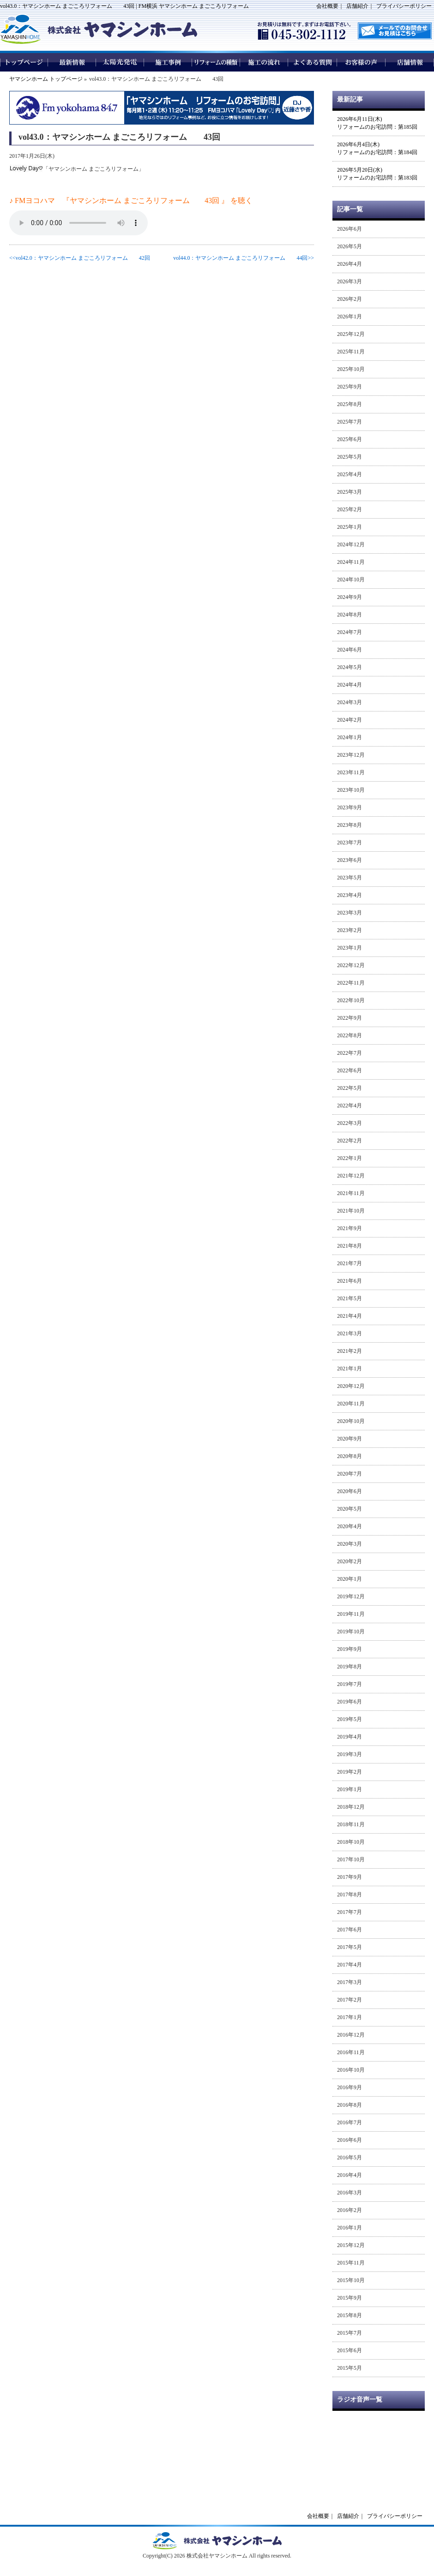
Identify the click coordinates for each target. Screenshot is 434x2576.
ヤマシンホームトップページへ (217, 2541)
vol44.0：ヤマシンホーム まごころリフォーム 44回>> (243, 258)
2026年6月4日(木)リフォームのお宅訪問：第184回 (377, 148)
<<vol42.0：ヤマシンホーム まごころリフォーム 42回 (79, 258)
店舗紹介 (357, 6)
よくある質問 (313, 62)
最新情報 (72, 62)
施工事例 (168, 62)
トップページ (24, 62)
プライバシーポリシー (404, 6)
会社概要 (327, 6)
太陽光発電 (120, 62)
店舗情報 (410, 62)
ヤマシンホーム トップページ (46, 79)
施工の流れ (264, 62)
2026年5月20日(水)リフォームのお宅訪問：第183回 (377, 174)
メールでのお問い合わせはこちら (395, 31)
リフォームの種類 (216, 62)
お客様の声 (361, 62)
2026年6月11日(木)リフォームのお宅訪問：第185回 (377, 123)
